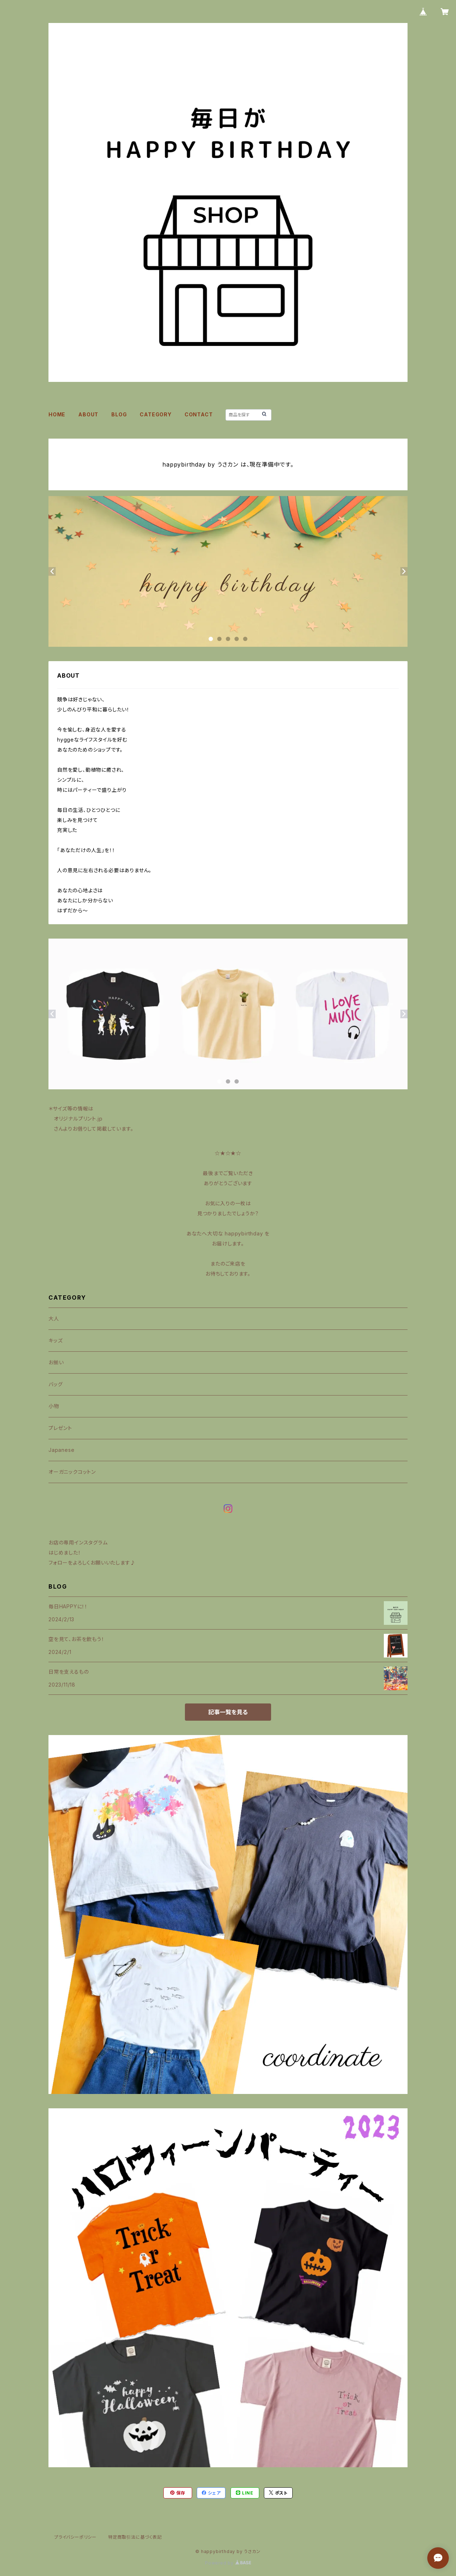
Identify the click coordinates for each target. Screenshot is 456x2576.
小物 (53, 1406)
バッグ (55, 1384)
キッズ (55, 1340)
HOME (56, 414)
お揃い (56, 1362)
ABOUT (88, 414)
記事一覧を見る (228, 1712)
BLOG (119, 414)
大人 (53, 1318)
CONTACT (199, 414)
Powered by (228, 2563)
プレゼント (60, 1428)
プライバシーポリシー (75, 2537)
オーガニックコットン (72, 1472)
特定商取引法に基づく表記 (135, 2537)
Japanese (61, 1450)
